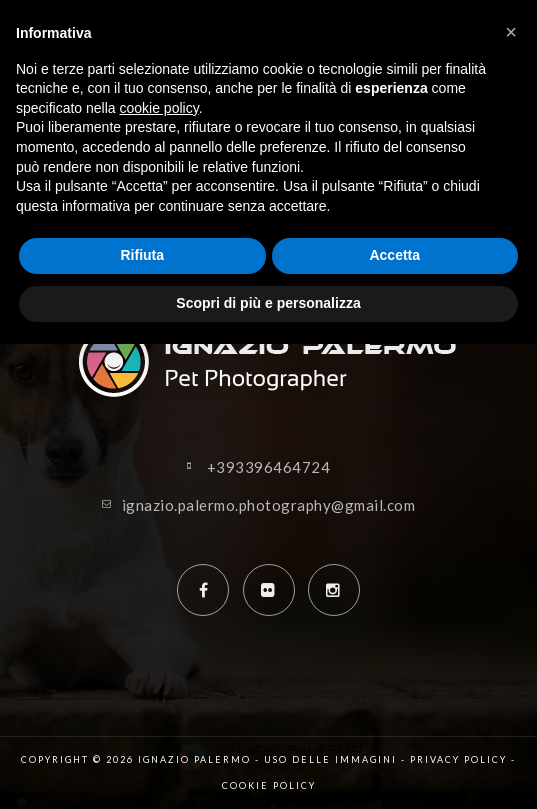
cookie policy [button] (159, 108)
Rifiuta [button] (142, 255)
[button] (511, 32)
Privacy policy (458, 759)
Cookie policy (269, 785)
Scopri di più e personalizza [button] (268, 303)
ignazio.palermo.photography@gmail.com (269, 505)
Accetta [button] (394, 255)
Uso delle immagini (330, 759)
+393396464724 (269, 467)
